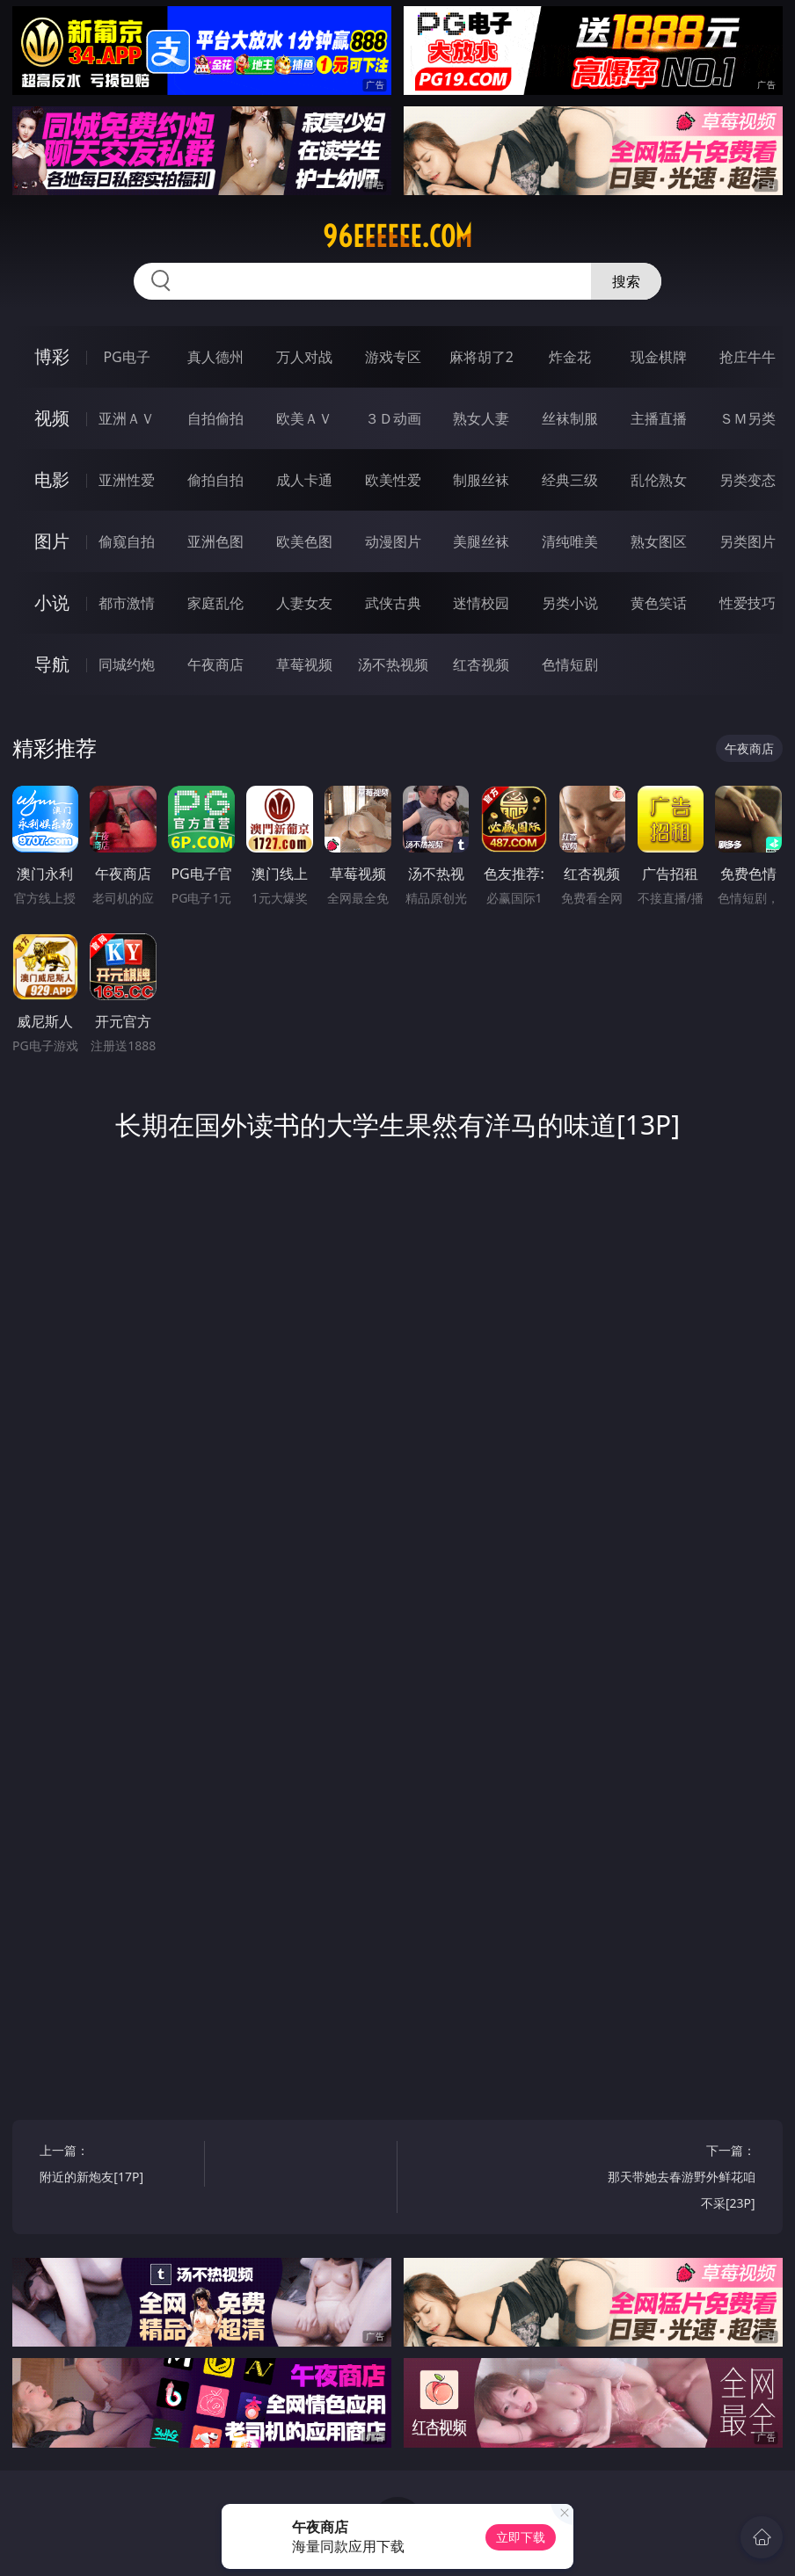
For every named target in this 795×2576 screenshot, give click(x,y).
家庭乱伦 (215, 603)
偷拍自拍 (215, 480)
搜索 (626, 281)
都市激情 (126, 603)
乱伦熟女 (659, 480)
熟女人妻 (481, 418)
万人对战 (304, 356)
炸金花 (570, 356)
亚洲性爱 (126, 480)
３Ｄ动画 (393, 418)
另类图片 (747, 541)
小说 (51, 602)
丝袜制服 (570, 418)
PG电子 (126, 356)
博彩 (51, 356)
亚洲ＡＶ (126, 418)
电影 (51, 479)
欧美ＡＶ (304, 418)
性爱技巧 (747, 603)
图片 (51, 541)
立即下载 (520, 2537)
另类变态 (747, 480)
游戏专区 (393, 356)
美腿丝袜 (481, 541)
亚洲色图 (215, 541)
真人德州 (215, 356)
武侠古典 (393, 603)
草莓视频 (304, 664)
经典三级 (570, 480)
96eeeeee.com (397, 236)
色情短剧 (570, 664)
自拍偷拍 (215, 418)
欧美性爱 (393, 480)
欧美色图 (304, 541)
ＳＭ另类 (747, 418)
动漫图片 (393, 541)
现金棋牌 (659, 356)
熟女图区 (659, 541)
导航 (51, 664)
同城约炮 (126, 664)
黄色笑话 (659, 603)
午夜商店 (215, 664)
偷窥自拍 (126, 541)
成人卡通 (304, 480)
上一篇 (118, 2166)
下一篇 (677, 2179)
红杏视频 (481, 664)
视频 (51, 418)
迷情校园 (481, 603)
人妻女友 (304, 603)
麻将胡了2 (481, 356)
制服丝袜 (481, 480)
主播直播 (659, 418)
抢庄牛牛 (747, 356)
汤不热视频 (393, 664)
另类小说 (570, 603)
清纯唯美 (570, 541)
